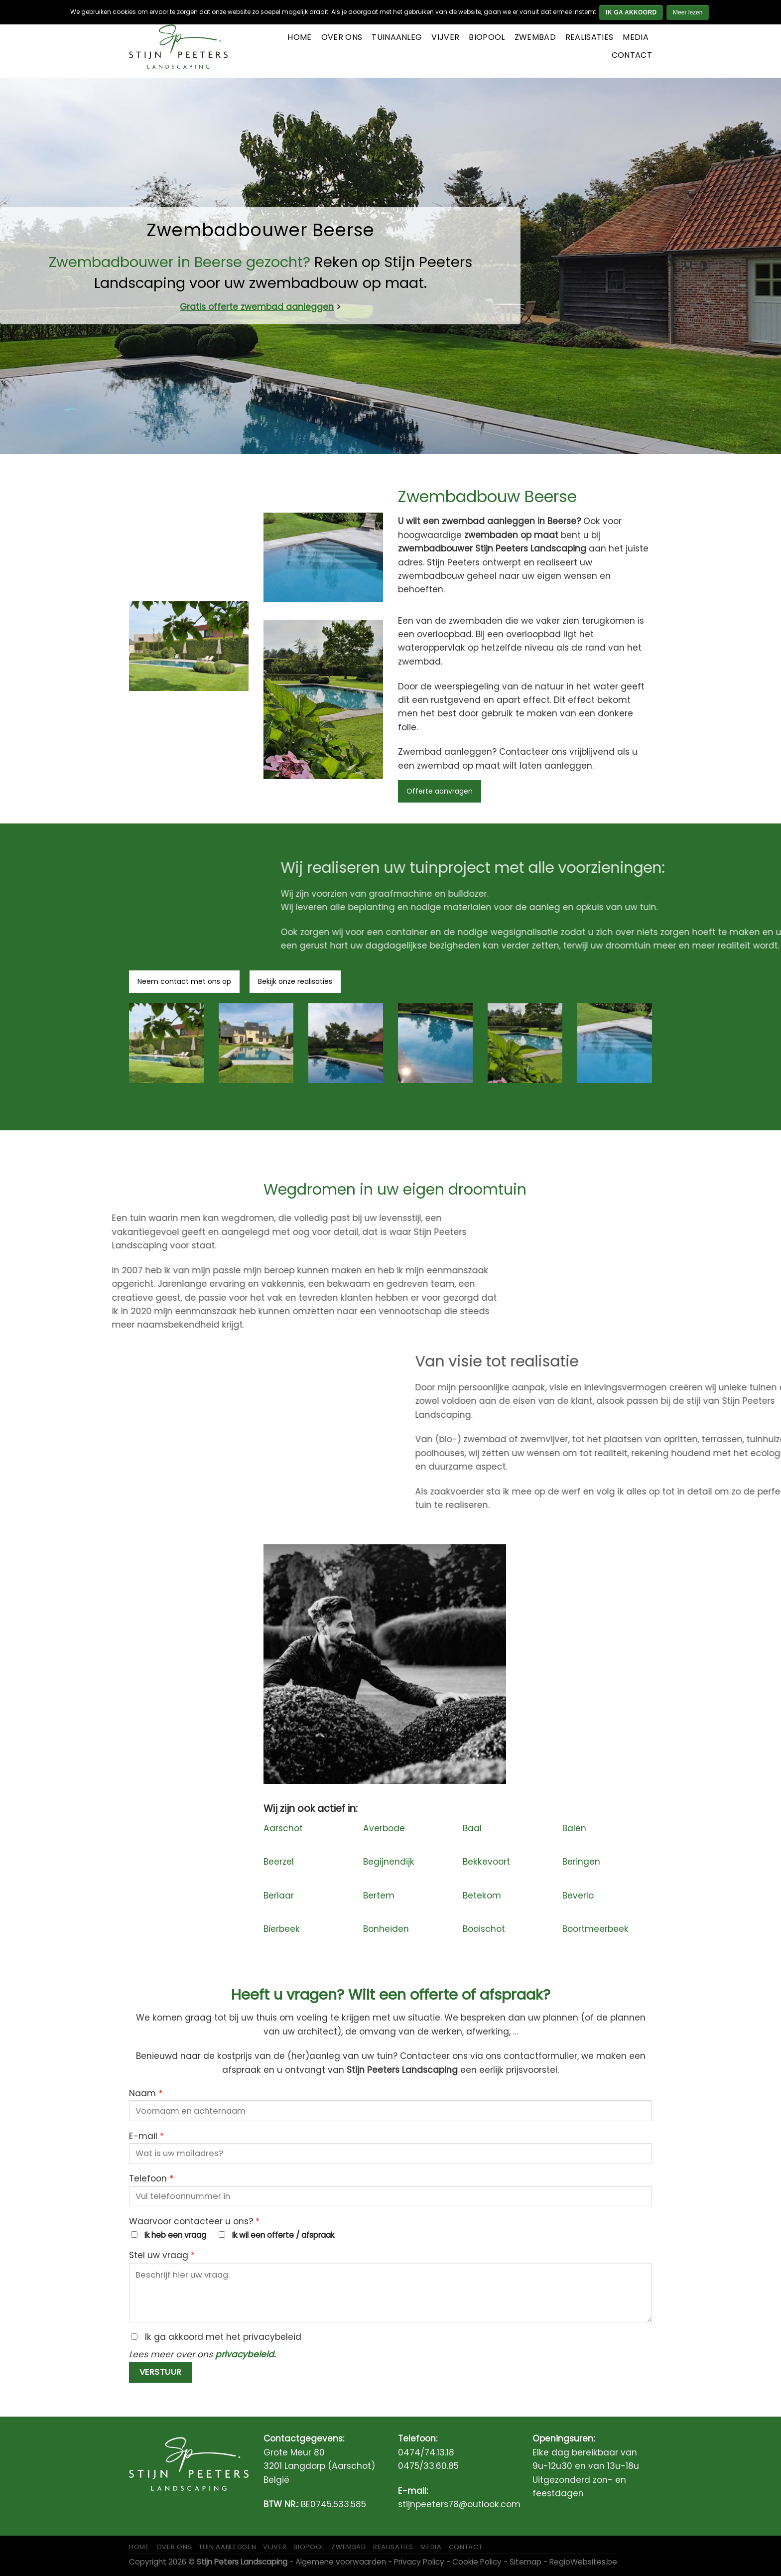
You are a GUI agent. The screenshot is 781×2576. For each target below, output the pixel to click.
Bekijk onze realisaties (295, 981)
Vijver (445, 37)
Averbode (384, 1828)
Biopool (487, 37)
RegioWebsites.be (583, 2562)
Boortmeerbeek (595, 1929)
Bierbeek (281, 1929)
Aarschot (283, 1828)
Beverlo (578, 1895)
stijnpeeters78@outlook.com (459, 2504)
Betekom (482, 1895)
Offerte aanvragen (439, 791)
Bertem (378, 1895)
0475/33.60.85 (428, 2466)
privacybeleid (244, 2354)
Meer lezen (687, 12)
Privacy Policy (419, 2562)
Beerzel (278, 1862)
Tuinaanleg (397, 37)
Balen (574, 1828)
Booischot (484, 1929)
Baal (472, 1828)
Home (299, 37)
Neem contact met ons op (184, 981)
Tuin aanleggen (227, 2547)
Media (636, 37)
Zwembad (535, 37)
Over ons (342, 37)
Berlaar (278, 1895)
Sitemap (525, 2562)
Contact (632, 55)
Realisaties (589, 37)
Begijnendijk (388, 1862)
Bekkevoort (486, 1862)
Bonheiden (386, 1929)
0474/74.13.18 (426, 2452)
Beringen (581, 1862)
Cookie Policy (477, 2562)
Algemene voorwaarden (340, 2562)
